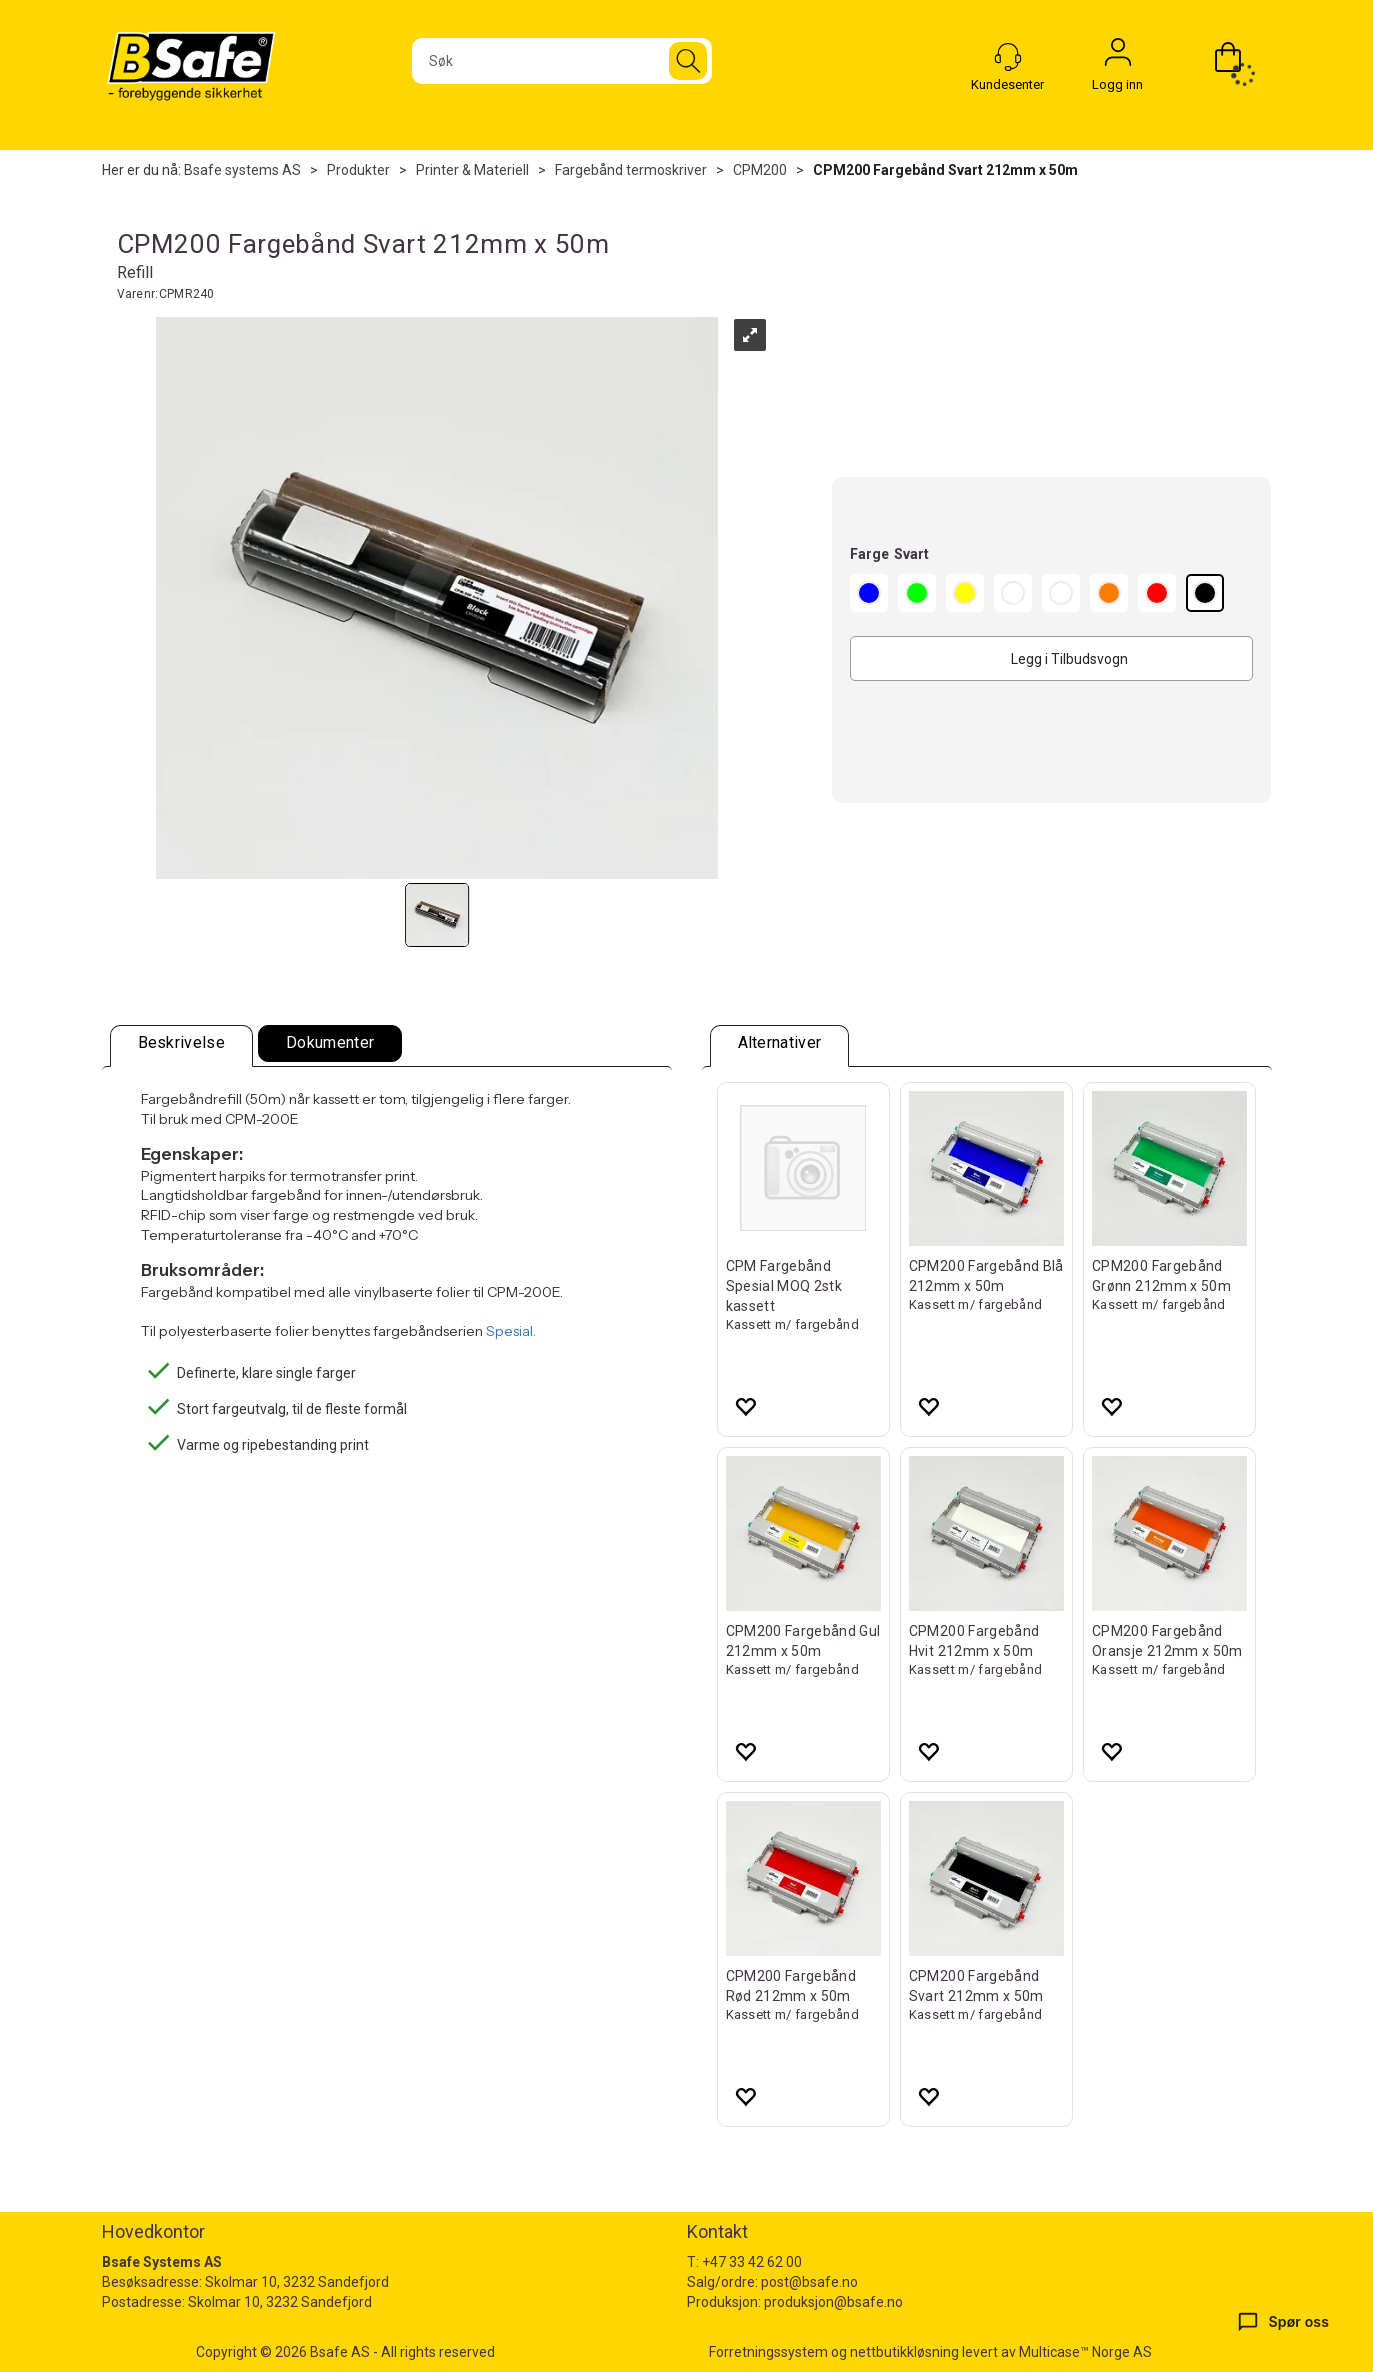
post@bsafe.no (809, 2282)
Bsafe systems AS (242, 170)
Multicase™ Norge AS (1085, 2352)
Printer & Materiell (472, 170)
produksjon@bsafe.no (833, 2302)
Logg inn (1118, 57)
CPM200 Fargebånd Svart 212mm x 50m (945, 170)
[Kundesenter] (1008, 57)
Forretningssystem (768, 2352)
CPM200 (760, 170)
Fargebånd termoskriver (631, 170)
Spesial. (511, 1331)
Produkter (358, 170)
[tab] (182, 1046)
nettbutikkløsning (904, 2352)
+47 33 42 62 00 (752, 2262)
